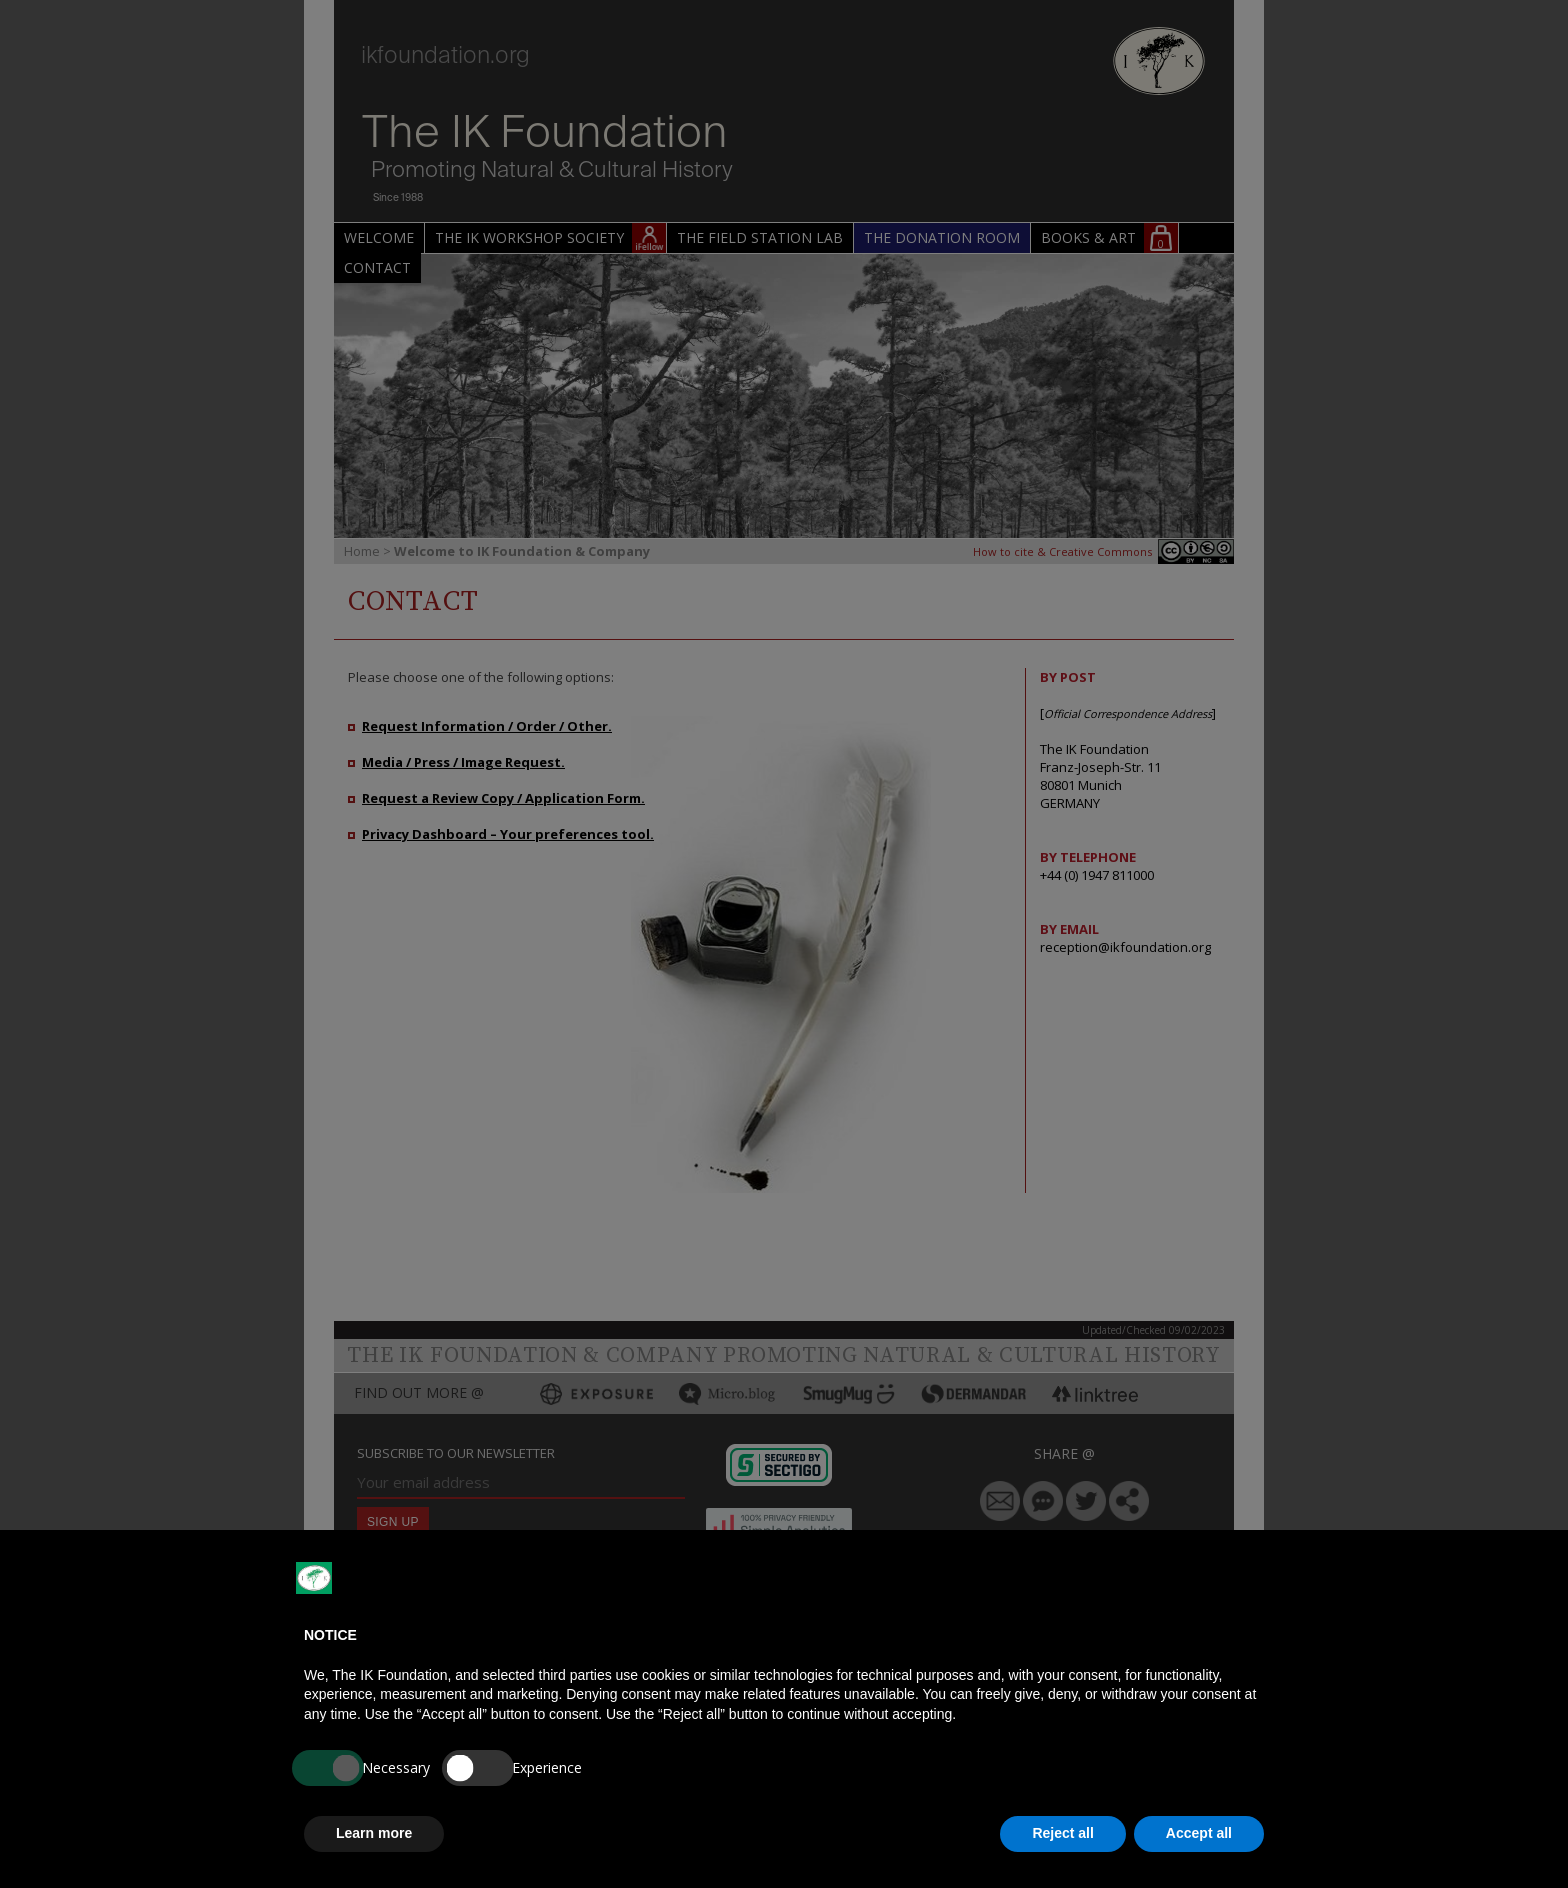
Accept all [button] (1199, 1833)
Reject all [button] (1062, 1833)
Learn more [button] (374, 1833)
